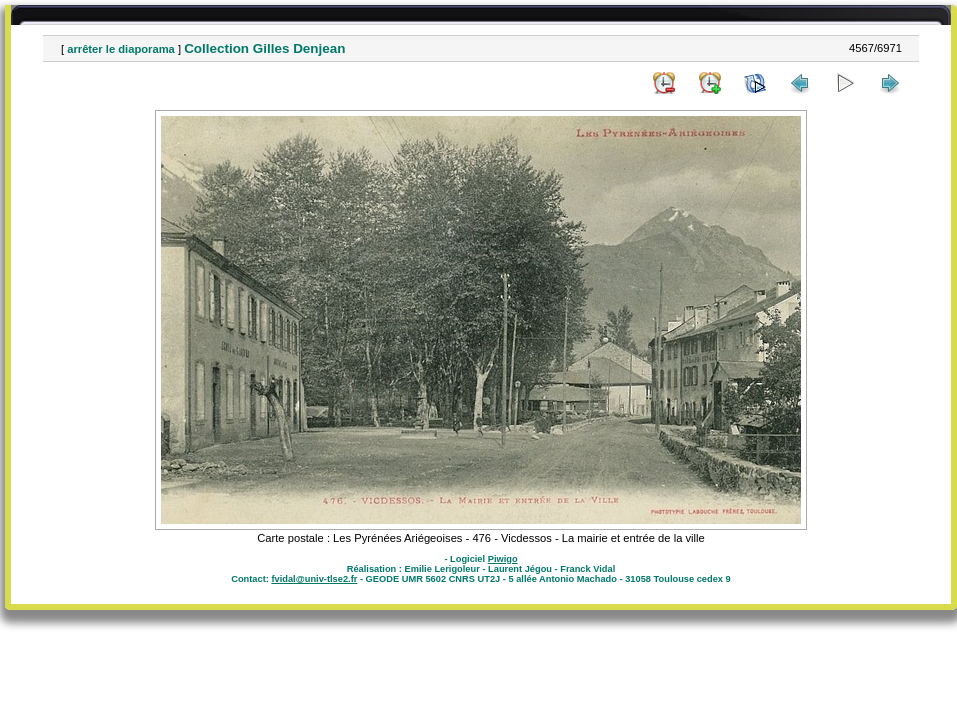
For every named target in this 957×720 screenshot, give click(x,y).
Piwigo (503, 559)
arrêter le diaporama (121, 49)
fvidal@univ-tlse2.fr (314, 579)
